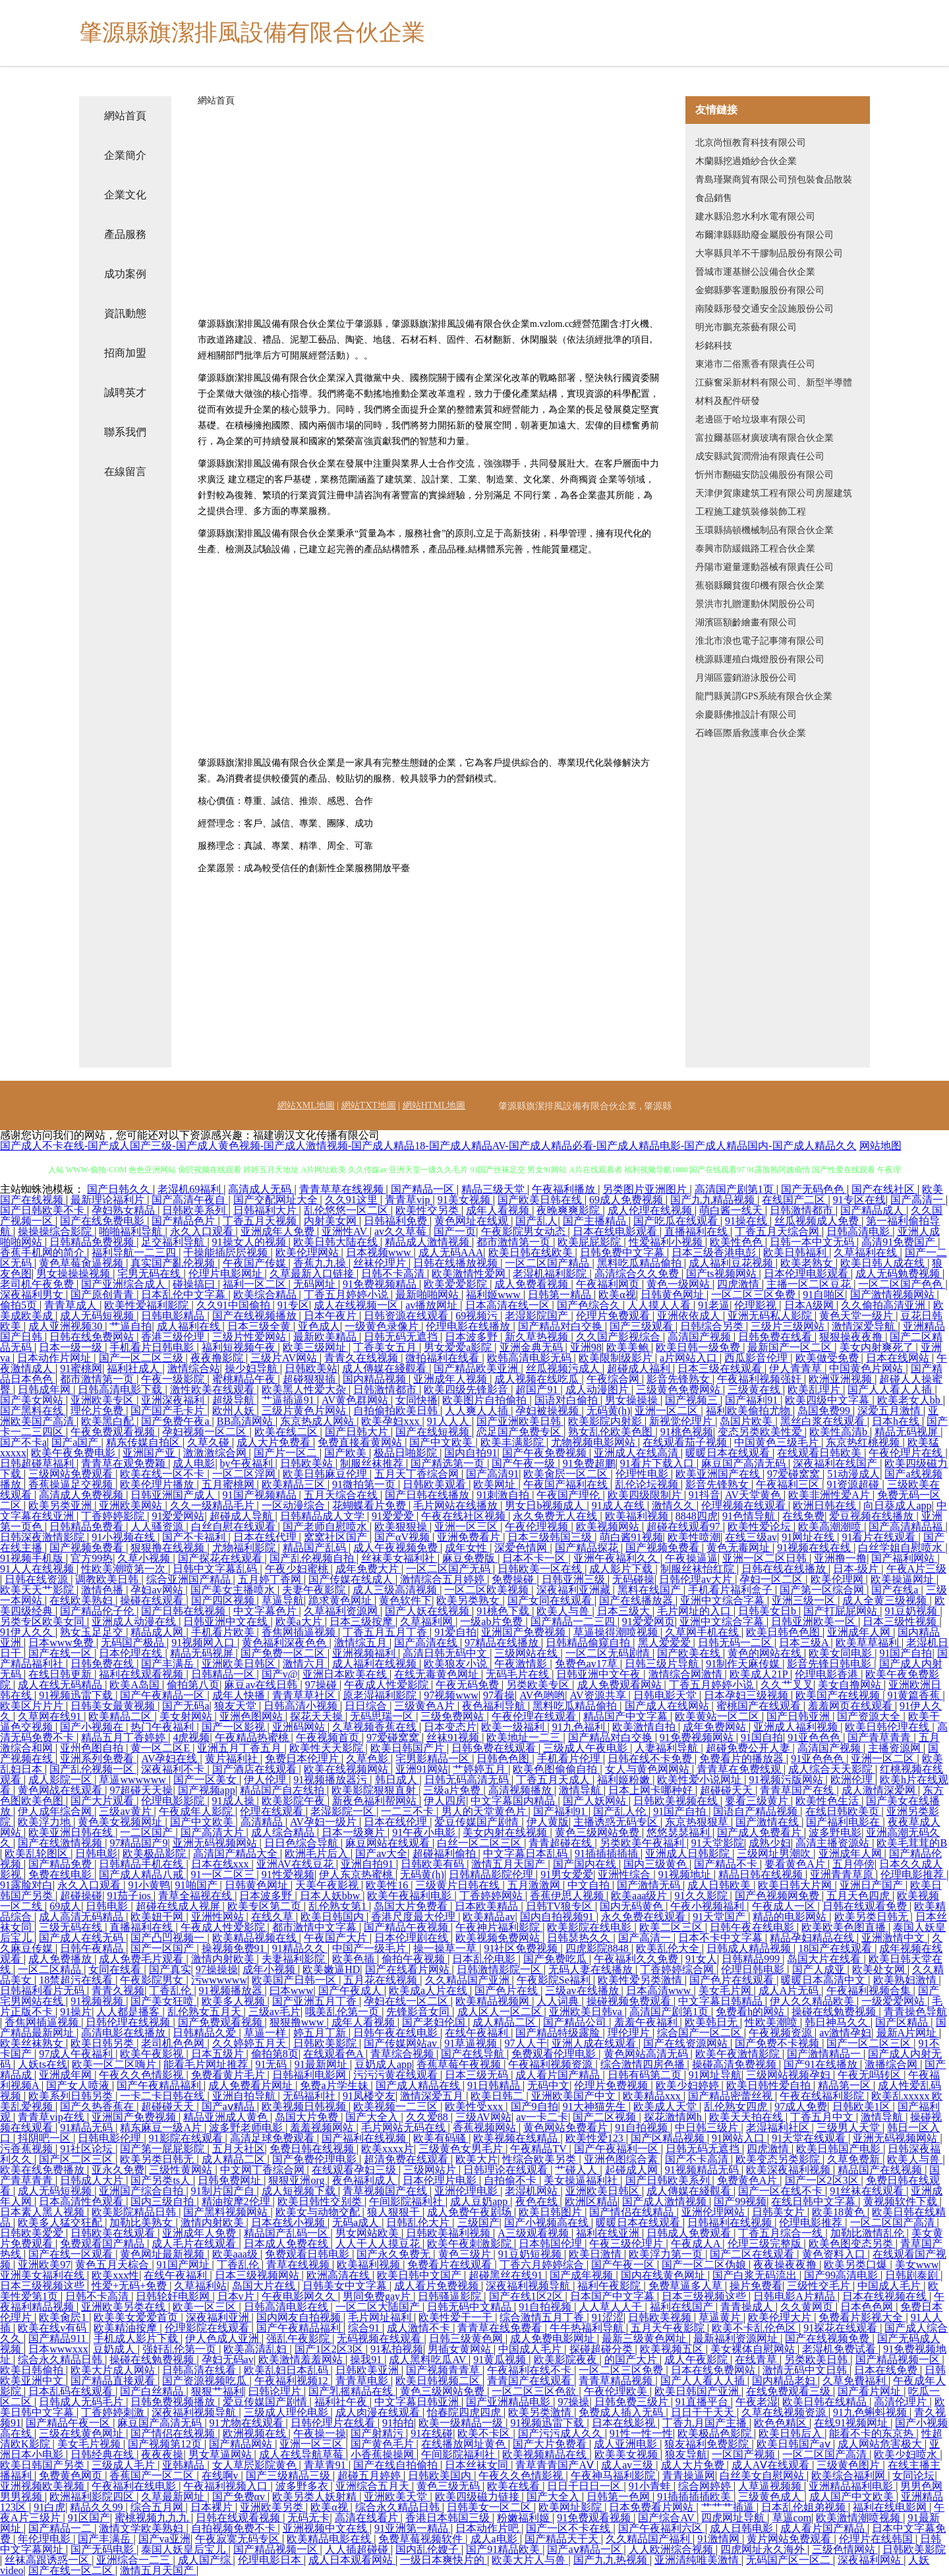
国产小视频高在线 (547, 2222)
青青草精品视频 (617, 2380)
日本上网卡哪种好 (651, 1790)
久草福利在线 (867, 1252)
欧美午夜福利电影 (410, 1895)
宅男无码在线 (150, 1273)
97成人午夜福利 (77, 2053)
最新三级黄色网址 (645, 2338)
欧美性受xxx (475, 2106)
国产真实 (170, 1969)
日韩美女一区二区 (490, 2507)
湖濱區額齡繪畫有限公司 (746, 622)
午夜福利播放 (565, 1189)
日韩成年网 (45, 1389)
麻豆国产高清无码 (744, 1463)
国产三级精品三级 (289, 2475)
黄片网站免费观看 (790, 2538)
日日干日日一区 (585, 2486)
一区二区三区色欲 (535, 2391)
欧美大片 (476, 2159)
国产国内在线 (586, 1864)
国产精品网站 (242, 2443)
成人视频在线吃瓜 (537, 1379)
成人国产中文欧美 (852, 2496)
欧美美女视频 (627, 2454)
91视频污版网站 (787, 1779)
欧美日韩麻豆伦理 (326, 1473)
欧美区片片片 (33, 1705)
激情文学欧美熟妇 (142, 2528)
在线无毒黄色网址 (437, 1674)
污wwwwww (219, 1980)
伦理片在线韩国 (877, 2538)
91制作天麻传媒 (744, 1663)
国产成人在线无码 (82, 1937)
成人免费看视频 (532, 1284)
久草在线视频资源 (784, 2412)
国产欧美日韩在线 (541, 1199)
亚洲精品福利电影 (852, 2486)
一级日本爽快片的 (443, 2559)
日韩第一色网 (619, 2496)
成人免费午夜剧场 (470, 2212)
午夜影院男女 (153, 1980)
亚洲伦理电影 (467, 2190)
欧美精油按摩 (126, 2327)
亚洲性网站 (218, 1916)
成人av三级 (628, 2465)
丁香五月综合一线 (781, 2233)
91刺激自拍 (504, 1495)
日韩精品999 (752, 1958)
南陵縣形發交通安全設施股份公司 (764, 309)
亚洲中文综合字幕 (723, 1600)
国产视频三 (692, 1400)
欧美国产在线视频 (838, 1695)
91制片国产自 (224, 2190)
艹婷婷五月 (480, 1769)
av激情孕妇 (845, 2032)
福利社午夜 (342, 2401)
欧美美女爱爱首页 (137, 2317)
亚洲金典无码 (532, 1347)
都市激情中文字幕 (315, 1927)
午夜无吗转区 (871, 2074)
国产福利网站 (904, 1558)
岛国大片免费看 (412, 1906)
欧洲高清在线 (339, 2275)
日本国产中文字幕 (613, 2296)
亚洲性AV (346, 1231)
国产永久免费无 (395, 2254)
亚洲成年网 (66, 2074)
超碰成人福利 (640, 1368)
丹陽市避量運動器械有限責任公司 (764, 567)
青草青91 (326, 2465)
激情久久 (674, 1505)
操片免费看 (756, 2285)
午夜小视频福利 (708, 1906)
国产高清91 (492, 1473)
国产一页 (455, 1231)
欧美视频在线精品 (516, 2138)
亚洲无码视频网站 (216, 1842)
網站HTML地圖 (434, 1105)
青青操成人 (748, 2306)
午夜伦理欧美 (617, 2391)
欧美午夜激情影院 (738, 2053)
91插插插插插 (608, 1853)
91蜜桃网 (81, 1368)
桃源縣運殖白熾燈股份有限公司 (759, 659)
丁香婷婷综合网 (678, 1969)
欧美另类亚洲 (61, 1505)
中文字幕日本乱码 (526, 1853)
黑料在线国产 (650, 1589)
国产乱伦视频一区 (92, 1769)
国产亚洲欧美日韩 (519, 1421)
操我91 (367, 2359)
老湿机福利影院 (551, 1273)
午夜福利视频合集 (869, 1990)
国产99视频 (740, 2201)
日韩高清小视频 (302, 1705)
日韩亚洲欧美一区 (814, 1621)
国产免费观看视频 (221, 2022)
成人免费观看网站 (620, 1684)
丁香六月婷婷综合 (543, 2264)
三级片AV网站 (285, 1357)
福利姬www (494, 1294)
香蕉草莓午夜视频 (460, 2064)
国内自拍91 (470, 1452)
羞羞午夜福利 (647, 2022)
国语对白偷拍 (567, 1400)
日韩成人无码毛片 (82, 2401)
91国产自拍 (905, 1653)
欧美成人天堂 (666, 2106)
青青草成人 (72, 1305)
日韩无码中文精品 (470, 2306)
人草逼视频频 (771, 2486)
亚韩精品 (184, 2465)
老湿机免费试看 (840, 2349)
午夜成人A (697, 2243)
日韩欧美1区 (862, 2106)
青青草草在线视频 (342, 1189)
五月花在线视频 (381, 1980)
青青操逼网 (688, 2475)
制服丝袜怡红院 (698, 1568)
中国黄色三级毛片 (777, 1442)
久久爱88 (428, 2117)
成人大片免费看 (275, 1442)
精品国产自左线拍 (283, 1790)
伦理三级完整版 (766, 2243)
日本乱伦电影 (485, 1958)
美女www (917, 2264)
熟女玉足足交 (93, 1632)
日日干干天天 (704, 2412)
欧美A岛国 (135, 1684)
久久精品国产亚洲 (468, 1980)
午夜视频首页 (329, 1737)
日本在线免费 (887, 2370)
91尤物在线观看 (248, 2422)
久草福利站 (200, 2285)
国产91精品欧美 (504, 2549)
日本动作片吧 (488, 2528)
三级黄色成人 (771, 2496)
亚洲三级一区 (805, 1600)
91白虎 (49, 2507)
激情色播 (103, 1589)
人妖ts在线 (42, 2064)
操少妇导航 (252, 1368)
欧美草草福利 (869, 1642)
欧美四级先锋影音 (467, 1389)
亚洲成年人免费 (279, 1231)
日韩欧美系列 (195, 1210)
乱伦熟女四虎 (737, 2106)
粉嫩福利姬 (524, 2517)
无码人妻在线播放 (591, 1969)
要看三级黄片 (758, 1800)
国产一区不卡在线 (569, 2528)
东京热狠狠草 (698, 1821)
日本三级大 (624, 1611)
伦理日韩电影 (754, 1969)
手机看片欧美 (224, 1632)
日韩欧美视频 (661, 2317)
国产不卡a (23, 1442)
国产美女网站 (33, 1400)
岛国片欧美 (747, 1421)
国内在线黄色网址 (664, 2275)
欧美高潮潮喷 (831, 1526)
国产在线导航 (474, 2053)
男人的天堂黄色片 (485, 1811)
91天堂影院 (717, 1842)
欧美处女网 (879, 1969)
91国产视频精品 (261, 1495)
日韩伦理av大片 (697, 1579)
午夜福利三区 (789, 1484)
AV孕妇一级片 (324, 1821)
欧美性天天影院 (327, 1748)
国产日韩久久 (120, 1189)
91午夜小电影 (425, 1832)
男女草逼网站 (221, 2454)
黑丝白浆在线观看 (823, 1421)
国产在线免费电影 (103, 1220)
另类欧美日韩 (817, 2359)
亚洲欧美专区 (103, 1400)
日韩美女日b (768, 1611)
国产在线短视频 (433, 1431)
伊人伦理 (266, 1779)
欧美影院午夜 (295, 1800)
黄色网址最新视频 (163, 2254)
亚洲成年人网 (860, 1632)
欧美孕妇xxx (391, 1421)
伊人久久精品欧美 (813, 2001)
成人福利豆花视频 (732, 1263)
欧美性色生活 (828, 1800)
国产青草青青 (880, 1737)
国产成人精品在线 (419, 2085)
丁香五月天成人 (554, 1779)
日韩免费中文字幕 (623, 1252)
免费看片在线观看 (450, 2264)
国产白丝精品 (153, 2391)
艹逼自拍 (130, 1326)
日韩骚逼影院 (451, 2296)
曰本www (292, 1990)
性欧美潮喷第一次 (124, 1568)
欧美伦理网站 (308, 1252)
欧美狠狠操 (402, 1526)
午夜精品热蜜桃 (253, 1737)
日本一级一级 (72, 1347)
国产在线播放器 (637, 1600)
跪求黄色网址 (341, 1600)
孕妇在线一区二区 (407, 2001)
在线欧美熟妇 (82, 1600)
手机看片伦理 (570, 1758)
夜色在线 (537, 2201)
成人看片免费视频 (437, 2285)
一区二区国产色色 (901, 1284)
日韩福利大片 (266, 1210)
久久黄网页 (808, 2306)
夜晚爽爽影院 (569, 1210)
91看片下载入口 (658, 1463)
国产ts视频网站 (722, 1273)
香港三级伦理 (174, 1336)
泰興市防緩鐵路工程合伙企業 (755, 549)
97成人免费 (800, 2106)
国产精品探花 (588, 1547)
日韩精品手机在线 (142, 1864)
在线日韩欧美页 (843, 1811)
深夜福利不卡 (174, 1769)
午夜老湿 (756, 2401)
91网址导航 (715, 2074)
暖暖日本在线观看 (728, 1452)
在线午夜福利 (478, 2032)
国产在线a (896, 1589)
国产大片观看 (103, 1800)
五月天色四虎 (859, 1895)
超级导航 (234, 1400)
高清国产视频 (700, 1336)
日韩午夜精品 (93, 1948)
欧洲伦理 (852, 1779)
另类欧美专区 (539, 1684)
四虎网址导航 (734, 2517)
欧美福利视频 (638, 1516)
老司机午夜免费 (38, 1284)
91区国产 (89, 2517)
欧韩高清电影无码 (530, 1357)
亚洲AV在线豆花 (296, 1864)
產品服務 (125, 234)
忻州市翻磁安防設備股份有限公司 (764, 475)
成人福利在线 (190, 1326)
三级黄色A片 (425, 1705)
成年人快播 (240, 1695)
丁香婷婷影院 (114, 1516)
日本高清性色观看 (82, 2201)
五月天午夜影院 (669, 2327)
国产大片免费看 (551, 2443)
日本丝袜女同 (478, 2465)
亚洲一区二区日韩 (765, 1558)
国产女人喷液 (79, 2085)
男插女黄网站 (461, 2349)
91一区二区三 (224, 1874)
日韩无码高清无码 (467, 1779)
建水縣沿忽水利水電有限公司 (755, 216)
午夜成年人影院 (197, 1811)
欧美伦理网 (838, 1579)
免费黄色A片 (748, 2180)
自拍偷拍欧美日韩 (396, 1410)
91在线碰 (432, 2433)
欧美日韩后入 (791, 2433)
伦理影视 (756, 1305)
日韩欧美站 (311, 1368)
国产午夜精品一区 (163, 1695)
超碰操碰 (81, 1895)
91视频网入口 (204, 1642)
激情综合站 (193, 1368)
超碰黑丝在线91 (507, 2275)
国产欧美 (346, 1452)
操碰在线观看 (153, 1600)
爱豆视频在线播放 (872, 1516)
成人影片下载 (622, 1568)
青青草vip (408, 1199)
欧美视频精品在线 (545, 2454)
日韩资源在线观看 (407, 1315)
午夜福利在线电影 (135, 2486)
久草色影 (368, 1758)
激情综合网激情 (686, 1674)
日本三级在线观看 (720, 1368)
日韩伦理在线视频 (129, 2022)
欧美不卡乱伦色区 (755, 2327)
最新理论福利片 (109, 1199)
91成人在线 (619, 1505)
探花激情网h (674, 2117)
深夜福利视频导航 (529, 2285)
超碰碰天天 (727, 1790)
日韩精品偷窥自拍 (589, 1642)
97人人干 (526, 2043)
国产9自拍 (534, 2106)
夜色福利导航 (495, 1705)
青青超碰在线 (561, 1842)
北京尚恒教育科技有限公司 (750, 143)
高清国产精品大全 (236, 1853)
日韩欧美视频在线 (676, 1800)
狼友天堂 (236, 1705)
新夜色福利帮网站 (375, 1800)
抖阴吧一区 (45, 2138)
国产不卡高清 (698, 2159)
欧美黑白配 (108, 1421)
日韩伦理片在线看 (334, 2422)
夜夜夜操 (162, 2454)
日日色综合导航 (302, 1842)
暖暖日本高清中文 (824, 1980)
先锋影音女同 (419, 2011)
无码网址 (315, 1284)
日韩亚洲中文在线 (226, 1621)
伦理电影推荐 (913, 1874)
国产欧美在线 (690, 1653)
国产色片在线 (507, 1990)
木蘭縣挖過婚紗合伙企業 (746, 161)
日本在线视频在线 (885, 2296)
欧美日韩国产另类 (43, 2465)
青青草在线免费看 (500, 2327)
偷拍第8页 (275, 2053)
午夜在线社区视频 (464, 1516)
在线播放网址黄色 (464, 2443)
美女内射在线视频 (506, 1832)
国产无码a (185, 1705)
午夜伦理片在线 (907, 1452)
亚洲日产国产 (873, 1885)
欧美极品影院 (155, 1853)
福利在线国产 (683, 2306)
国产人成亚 (820, 1969)
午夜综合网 (614, 1379)
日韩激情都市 (803, 1210)
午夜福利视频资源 (551, 2064)
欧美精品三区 (295, 1484)
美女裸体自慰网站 (753, 2349)
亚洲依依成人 (690, 1315)
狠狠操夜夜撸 (852, 1336)
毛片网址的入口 (695, 1611)
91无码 (272, 2064)
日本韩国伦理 (552, 2243)
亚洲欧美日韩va (587, 2011)
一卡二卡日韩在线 (163, 2096)
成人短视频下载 (300, 2190)
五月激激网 (535, 1885)
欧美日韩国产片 (408, 1748)
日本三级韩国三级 (550, 1537)
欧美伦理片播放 (158, 1484)
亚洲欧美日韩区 (240, 1663)
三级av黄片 (126, 1811)
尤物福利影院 (245, 1547)
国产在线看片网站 (408, 1969)
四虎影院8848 (598, 1948)
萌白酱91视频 (631, 1537)
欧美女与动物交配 (318, 2212)
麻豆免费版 (470, 1558)
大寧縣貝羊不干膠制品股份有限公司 (769, 253)
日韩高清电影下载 (121, 1389)
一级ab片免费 (492, 1621)
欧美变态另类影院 (778, 2159)
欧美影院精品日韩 (135, 2212)
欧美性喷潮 (694, 1537)
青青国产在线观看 (530, 2380)
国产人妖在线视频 (428, 1611)
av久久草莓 (401, 1231)
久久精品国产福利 (649, 2538)
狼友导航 (686, 2454)
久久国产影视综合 (619, 1336)
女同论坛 (913, 2475)
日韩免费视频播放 (173, 2401)
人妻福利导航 (668, 1748)
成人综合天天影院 (831, 1769)
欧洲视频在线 (256, 2433)
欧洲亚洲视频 (842, 1379)
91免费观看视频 (595, 2517)
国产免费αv (240, 2496)
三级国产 (478, 2222)
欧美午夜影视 (153, 2053)
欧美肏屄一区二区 (566, 1473)
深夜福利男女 (33, 1294)
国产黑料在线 (33, 1410)
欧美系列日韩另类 (71, 2096)
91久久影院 (702, 1895)
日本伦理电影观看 (807, 1273)
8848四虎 (697, 1516)
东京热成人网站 (318, 1421)
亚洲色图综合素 (622, 2159)
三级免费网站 (453, 1716)
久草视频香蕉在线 (375, 1726)
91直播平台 (703, 2401)
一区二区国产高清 (893, 2222)
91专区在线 (859, 1199)
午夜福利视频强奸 (760, 1379)
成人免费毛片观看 (142, 1958)
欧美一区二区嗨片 (115, 2064)
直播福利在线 (697, 1231)
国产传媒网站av (402, 2043)
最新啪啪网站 (428, 1294)
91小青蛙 (651, 2486)
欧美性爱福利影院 (147, 1305)
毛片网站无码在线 (404, 2127)
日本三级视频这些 (43, 2285)
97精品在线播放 (503, 1642)
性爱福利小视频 (667, 1241)
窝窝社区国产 (337, 1537)
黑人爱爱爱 (665, 1642)
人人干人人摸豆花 (378, 2243)
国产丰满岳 (168, 1663)
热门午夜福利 (163, 1726)
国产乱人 (536, 1220)
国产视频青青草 (444, 2370)
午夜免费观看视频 (114, 1431)
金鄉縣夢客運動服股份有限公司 (759, 290)
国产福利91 (752, 1400)
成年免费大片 (368, 1568)
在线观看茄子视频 (686, 1442)
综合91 (365, 2327)
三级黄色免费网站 (679, 1389)
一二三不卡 (408, 1811)
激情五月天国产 (509, 1864)
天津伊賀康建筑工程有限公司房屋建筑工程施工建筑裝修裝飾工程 (773, 502)
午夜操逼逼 (691, 1558)
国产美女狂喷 (163, 2001)
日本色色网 (868, 2306)
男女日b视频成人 (546, 1505)
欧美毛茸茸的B (912, 1842)
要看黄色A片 (796, 1864)
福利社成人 (134, 1368)
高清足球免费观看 (273, 2138)
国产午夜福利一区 (617, 2148)
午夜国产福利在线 (566, 1484)
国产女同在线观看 (550, 1600)
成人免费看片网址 (251, 2085)
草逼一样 (266, 2032)
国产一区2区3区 (823, 2180)
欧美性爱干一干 (456, 2317)
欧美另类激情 (541, 2412)
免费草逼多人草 (686, 2285)
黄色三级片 (466, 2254)
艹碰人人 (577, 2169)
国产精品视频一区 (898, 2359)
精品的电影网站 (791, 1916)
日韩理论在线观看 (506, 2169)
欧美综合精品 (266, 1294)
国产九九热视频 (611, 2559)
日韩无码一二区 (736, 1642)
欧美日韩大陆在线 (336, 1241)
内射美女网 (331, 1220)
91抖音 (704, 1495)
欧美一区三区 (206, 2306)
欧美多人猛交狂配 (61, 2222)
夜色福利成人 (365, 2180)
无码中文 (548, 2085)
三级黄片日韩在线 (458, 1885)
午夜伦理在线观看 (535, 1716)
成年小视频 (270, 1969)
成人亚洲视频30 (66, 1326)
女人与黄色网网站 (648, 1769)
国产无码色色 (814, 1189)
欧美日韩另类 (103, 2043)
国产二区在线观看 (753, 2254)
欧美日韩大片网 (796, 1885)
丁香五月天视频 (261, 1220)
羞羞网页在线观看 (851, 1705)
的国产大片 (632, 2359)
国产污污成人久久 (561, 2433)
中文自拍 (589, 1885)
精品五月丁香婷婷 (124, 1737)
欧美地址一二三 (524, 1737)
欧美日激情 (596, 2254)
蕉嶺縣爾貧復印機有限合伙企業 (759, 585)
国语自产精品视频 (756, 1811)
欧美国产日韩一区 (295, 1980)
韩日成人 (397, 1779)
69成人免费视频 (627, 1199)
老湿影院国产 (538, 1315)
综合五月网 (158, 2507)
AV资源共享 (599, 1695)
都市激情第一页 (514, 1241)
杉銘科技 (713, 346)
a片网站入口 (690, 1357)
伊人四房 (445, 1800)
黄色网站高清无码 (647, 2053)
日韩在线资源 (38, 1579)
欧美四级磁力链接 (478, 2496)
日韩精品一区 (224, 1674)
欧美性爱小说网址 (700, 1779)
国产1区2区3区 (330, 2349)
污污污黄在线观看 (396, 2074)
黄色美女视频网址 (121, 1821)
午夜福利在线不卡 (530, 2370)
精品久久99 (97, 2507)
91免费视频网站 (698, 1737)
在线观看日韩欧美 (820, 1452)
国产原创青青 (103, 1294)
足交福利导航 (174, 1241)
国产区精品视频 (669, 2138)
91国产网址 (184, 2264)
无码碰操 (633, 1579)
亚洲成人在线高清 (637, 1452)
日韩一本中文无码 (813, 1241)
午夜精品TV (539, 2148)
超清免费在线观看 (407, 2159)
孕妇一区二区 (772, 1579)
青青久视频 (118, 1990)
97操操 (573, 2401)
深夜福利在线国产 (836, 1463)
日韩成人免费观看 (690, 2233)
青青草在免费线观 (740, 1769)
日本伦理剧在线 (412, 1937)
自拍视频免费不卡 (234, 2528)
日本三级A (805, 1642)
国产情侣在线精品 (632, 2212)
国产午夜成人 (351, 1990)
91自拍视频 (642, 2127)
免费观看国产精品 (103, 2243)
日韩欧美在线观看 (114, 2233)
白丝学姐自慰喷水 (901, 1547)
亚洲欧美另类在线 (124, 2306)
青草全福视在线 (196, 1895)
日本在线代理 (266, 1537)
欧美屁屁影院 (590, 1241)
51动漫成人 (853, 1473)
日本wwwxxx (58, 2349)
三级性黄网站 (182, 2169)
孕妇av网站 (157, 1589)
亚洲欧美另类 (273, 2507)
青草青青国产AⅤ (555, 2465)
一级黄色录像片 (383, 1326)
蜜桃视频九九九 (153, 2517)
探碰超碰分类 (602, 2349)
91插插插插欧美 (695, 2496)
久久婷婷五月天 (250, 2043)
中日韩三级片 (708, 2127)
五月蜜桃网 (229, 1484)
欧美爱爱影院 (457, 1284)
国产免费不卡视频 (778, 2043)
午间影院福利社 (407, 2201)
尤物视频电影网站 (594, 1442)
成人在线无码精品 (61, 1684)
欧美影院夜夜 (567, 2359)
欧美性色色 (737, 1241)
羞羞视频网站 (323, 2127)
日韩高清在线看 (200, 2370)
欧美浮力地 (45, 1821)
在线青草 (757, 2359)
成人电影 (194, 1463)
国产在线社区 (884, 1189)
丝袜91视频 (454, 1737)
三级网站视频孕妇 (789, 2074)
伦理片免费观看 (614, 1315)
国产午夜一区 (624, 2264)
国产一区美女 (206, 1779)
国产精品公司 (576, 2022)
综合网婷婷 (705, 2486)
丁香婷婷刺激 (114, 2412)
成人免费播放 (61, 1958)
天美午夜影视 (328, 1885)
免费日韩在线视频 (313, 2148)
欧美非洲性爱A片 (830, 1495)
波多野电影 (835, 1832)
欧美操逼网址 (903, 1579)
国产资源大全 (870, 1716)
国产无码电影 (103, 2549)
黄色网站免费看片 (566, 2127)
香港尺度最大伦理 (414, 1916)
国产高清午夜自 (190, 1199)
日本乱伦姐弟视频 (804, 2507)
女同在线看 (116, 1969)
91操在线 (747, 1220)
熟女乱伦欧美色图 (611, 1431)
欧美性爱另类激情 (641, 1980)
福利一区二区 (256, 1284)
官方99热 (92, 1558)
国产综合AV (667, 2517)
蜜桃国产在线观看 (759, 1705)
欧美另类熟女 (469, 1600)
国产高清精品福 (907, 1526)
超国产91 (537, 1389)
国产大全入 (373, 2117)
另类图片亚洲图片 (645, 1189)
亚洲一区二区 (668, 1410)
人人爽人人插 (478, 1410)
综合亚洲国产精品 (189, 1579)
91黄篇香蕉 (914, 1695)
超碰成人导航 (242, 1516)
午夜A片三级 (916, 1568)
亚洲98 (586, 1347)
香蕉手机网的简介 (43, 1252)
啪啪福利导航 (132, 1231)
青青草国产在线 (798, 1790)
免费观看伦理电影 (554, 2053)
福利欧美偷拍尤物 (749, 1410)
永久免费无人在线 (556, 1516)
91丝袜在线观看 (868, 2190)
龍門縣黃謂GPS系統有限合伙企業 (763, 696)
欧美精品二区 (121, 1716)
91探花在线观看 (841, 2327)
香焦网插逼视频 (300, 1632)
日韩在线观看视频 (239, 2517)
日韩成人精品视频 (749, 1948)
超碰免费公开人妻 (749, 1748)
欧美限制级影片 (617, 1357)
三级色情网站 (845, 2549)
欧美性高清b (839, 1431)
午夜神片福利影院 (498, 1927)
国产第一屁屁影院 (163, 2148)
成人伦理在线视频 (651, 1210)
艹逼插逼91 (289, 1400)
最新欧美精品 (326, 1336)
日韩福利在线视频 (730, 2222)
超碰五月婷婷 (370, 2475)
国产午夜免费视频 (545, 1452)
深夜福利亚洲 (219, 2317)
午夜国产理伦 (569, 1495)
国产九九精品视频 (713, 1199)
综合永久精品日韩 (61, 2359)
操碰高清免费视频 (735, 2064)
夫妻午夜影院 (315, 1589)
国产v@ (280, 1674)
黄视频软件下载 (901, 2201)
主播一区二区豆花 (809, 1284)
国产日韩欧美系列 (668, 2180)
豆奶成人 (115, 2349)
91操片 (76, 2011)
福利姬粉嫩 (624, 1779)
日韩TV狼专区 (560, 1906)
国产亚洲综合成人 (124, 1284)
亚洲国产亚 (150, 1452)
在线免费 (803, 1516)
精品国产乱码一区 (287, 2233)
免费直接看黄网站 (361, 1442)
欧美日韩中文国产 (420, 2275)
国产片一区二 (287, 1452)
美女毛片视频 (90, 2443)
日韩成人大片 (93, 2180)
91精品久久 (300, 1948)
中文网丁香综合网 (263, 2169)
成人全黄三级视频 (885, 1600)
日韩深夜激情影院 (43, 1537)
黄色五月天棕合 (113, 2264)
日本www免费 (62, 1642)
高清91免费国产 (899, 1241)
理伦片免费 (98, 1410)
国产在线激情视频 (61, 1842)
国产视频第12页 (166, 2443)
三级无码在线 (72, 1927)
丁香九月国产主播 (705, 2422)
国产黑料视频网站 (226, 2212)
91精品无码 (87, 2127)
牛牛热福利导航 (588, 2327)
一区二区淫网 (245, 1473)
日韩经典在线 (103, 2454)
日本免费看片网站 (652, 2507)
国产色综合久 (590, 1305)
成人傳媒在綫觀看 (385, 1368)
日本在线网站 (899, 1357)
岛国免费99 (825, 1410)
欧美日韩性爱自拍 (769, 2085)
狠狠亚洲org (297, 2180)
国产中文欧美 (442, 1442)
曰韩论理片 (276, 2391)
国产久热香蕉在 (98, 2106)
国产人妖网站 (596, 1800)
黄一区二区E (161, 1748)
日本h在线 (897, 1421)
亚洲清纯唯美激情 (697, 2559)
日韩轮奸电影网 (174, 2296)
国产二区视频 (606, 2117)
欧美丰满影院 (513, 1442)
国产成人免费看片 (760, 1832)
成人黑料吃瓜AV (429, 2359)
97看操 (499, 1695)
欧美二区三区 (672, 1927)
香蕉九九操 (321, 1263)
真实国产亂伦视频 (173, 1263)
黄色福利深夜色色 (285, 1642)
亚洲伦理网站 (714, 2212)
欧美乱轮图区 (38, 1853)
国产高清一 (918, 1199)
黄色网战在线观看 (61, 1790)
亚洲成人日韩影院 (688, 1853)
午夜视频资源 (782, 2032)
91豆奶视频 (912, 1611)
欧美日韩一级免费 (699, 1347)
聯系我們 (125, 432)
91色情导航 (750, 1516)
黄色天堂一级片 (857, 1315)
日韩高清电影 (859, 1231)
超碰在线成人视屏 (179, 1906)
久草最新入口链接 (313, 1273)
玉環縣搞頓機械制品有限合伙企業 (764, 530)
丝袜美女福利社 (399, 1558)
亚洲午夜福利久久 (616, 1558)
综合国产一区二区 (700, 2032)
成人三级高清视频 (396, 1589)
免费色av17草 (587, 1663)
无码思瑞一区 (383, 1716)
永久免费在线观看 (644, 1916)
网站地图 (880, 1145)
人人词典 (558, 2001)
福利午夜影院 (610, 2285)
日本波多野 (472, 1336)
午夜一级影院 (174, 1379)
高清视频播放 (521, 1790)
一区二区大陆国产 (378, 2306)
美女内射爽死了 (878, 1347)
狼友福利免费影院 (707, 2443)
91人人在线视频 (38, 1568)
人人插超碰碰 (358, 2549)
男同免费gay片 (378, 2296)
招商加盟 (125, 352)
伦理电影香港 (828, 1674)
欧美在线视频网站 (347, 1769)
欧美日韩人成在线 (883, 1263)
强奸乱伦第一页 (180, 2349)
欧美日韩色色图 (784, 1632)
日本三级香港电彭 (715, 1252)
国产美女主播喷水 (233, 1589)
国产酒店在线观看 (255, 1769)
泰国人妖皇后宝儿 (184, 2549)
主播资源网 (895, 1748)
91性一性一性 (641, 2433)
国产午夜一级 (525, 1463)
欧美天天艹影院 (38, 1589)
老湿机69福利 (190, 1189)
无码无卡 (308, 2517)
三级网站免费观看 (71, 1473)
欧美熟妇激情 (906, 1980)
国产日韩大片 (358, 1431)
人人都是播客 (129, 2011)
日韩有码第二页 (646, 2074)
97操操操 (217, 1969)
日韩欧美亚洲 (368, 2370)
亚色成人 (319, 1326)
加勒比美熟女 (142, 2222)
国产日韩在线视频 (184, 1611)
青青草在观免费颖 (124, 1463)
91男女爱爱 (566, 1874)
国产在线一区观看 (71, 2254)
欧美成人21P (760, 1674)
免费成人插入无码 (622, 2412)
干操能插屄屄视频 (226, 1252)
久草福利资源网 (342, 1611)
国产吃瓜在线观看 (676, 1220)
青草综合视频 (403, 2053)
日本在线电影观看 (616, 1231)
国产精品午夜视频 (407, 1927)
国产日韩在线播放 (428, 1495)
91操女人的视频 (250, 1241)
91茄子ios (130, 1895)
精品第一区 (845, 2085)
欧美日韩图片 (552, 2212)
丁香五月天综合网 (778, 1231)
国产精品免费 (61, 1864)
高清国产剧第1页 (735, 1189)
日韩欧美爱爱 (33, 2233)
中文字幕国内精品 (514, 1800)
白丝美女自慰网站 (763, 2475)
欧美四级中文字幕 (828, 1400)
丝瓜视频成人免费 (817, 1220)
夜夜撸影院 (218, 1357)
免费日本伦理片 (303, 1758)
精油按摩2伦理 (237, 2201)
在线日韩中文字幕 (814, 2201)
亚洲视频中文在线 (326, 2528)
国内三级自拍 (163, 2201)
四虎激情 (739, 1284)
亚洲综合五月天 (373, 2486)
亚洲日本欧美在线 (345, 1674)
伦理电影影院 (174, 1800)
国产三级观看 (643, 1326)
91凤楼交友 (369, 2096)
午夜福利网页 (609, 1284)
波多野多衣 (303, 2486)
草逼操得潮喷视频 (616, 1632)
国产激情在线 (768, 1821)
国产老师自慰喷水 (326, 1526)
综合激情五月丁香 (543, 2317)
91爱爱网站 (178, 1516)
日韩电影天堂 (666, 1695)
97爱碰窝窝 (794, 1473)
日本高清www (660, 1990)
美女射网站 (187, 1716)
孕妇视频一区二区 (205, 1431)
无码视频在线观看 (380, 2338)
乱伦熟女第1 (338, 1906)
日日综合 (367, 1705)
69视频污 (477, 1315)
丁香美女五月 (386, 1347)
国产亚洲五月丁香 (315, 2001)
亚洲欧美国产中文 (574, 2096)
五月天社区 (238, 2148)
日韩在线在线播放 (784, 1568)
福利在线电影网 (891, 2507)
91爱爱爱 (394, 1516)
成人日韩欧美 (720, 1885)
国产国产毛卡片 (168, 1410)
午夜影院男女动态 (524, 1231)
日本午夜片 (331, 1315)
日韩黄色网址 (673, 1294)
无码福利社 (310, 2096)
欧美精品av (489, 1916)
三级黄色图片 (849, 2465)
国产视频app (206, 1790)
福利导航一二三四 (135, 1252)
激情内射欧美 (224, 1958)
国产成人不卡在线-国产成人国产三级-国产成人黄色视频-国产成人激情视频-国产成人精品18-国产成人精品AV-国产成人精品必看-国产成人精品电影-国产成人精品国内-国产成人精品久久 (428, 1145)
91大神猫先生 (596, 2106)
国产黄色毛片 (384, 2443)
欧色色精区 (781, 2422)
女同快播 (416, 1400)
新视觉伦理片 (682, 1421)
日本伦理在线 (132, 1653)
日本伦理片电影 (441, 2180)
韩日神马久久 (838, 2022)
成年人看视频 (499, 1210)
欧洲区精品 (591, 2201)
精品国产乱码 (316, 1547)
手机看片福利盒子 (731, 1589)
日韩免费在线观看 (494, 1748)
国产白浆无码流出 (755, 2275)
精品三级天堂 (494, 1189)
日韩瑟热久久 (580, 1937)
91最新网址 (322, 2064)
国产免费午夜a (176, 1421)
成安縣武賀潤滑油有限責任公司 (759, 456)
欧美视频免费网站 (498, 1937)
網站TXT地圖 (368, 1105)
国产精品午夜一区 (69, 2422)
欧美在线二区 (287, 1431)
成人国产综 (205, 2559)
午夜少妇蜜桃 (298, 1568)
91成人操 (234, 1800)
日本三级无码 (478, 2074)
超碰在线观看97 (685, 1526)
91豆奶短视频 (531, 2254)
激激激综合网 (216, 1452)
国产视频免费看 (87, 1547)
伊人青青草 (796, 1368)
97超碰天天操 (141, 1790)
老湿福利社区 (779, 2127)
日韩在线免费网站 (92, 1336)
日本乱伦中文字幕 (184, 1294)
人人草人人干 (612, 2306)
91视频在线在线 (815, 1547)
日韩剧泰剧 (912, 2275)
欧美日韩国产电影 (839, 2148)
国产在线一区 (61, 1653)
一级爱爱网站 (894, 2001)
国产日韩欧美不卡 (43, 1210)
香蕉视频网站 (486, 2127)
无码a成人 (357, 2222)
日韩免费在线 (103, 1663)
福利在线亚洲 (609, 2233)
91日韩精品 (495, 2085)
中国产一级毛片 (370, 1948)
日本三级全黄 (260, 1326)
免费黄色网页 (72, 2475)
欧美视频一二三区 (396, 2106)
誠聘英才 (125, 392)
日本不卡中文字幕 (721, 1937)
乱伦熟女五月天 (205, 2011)
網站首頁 (125, 115)
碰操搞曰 (195, 1284)
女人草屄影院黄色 (255, 2465)
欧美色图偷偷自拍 (556, 1769)
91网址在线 (809, 1537)
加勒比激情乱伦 (868, 2233)
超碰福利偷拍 (445, 1853)
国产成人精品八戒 (142, 1874)
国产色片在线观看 (732, 1980)
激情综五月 (361, 1642)
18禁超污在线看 (77, 1980)
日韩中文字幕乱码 (216, 1568)
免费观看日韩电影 (308, 2254)
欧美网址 (495, 1484)
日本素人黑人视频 (43, 2212)
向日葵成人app (897, 1505)
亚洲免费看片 (470, 1537)
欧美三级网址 (316, 1347)
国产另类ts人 (161, 2180)
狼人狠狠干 (394, 2212)
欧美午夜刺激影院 (470, 2243)
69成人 (65, 1906)
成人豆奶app (480, 2201)
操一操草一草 (446, 1948)
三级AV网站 (483, 2117)
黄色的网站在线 (766, 1653)
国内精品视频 (376, 1379)
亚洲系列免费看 (98, 1758)
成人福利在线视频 (375, 1663)
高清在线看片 (368, 2517)
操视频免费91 (235, 1948)
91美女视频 (465, 1199)
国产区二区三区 (77, 2159)
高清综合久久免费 (637, 1273)
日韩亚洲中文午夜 (599, 1674)
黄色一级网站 (679, 1284)
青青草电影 (363, 2380)
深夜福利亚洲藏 (574, 1589)
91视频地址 (686, 1874)
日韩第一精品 (561, 1294)
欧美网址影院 (571, 2507)
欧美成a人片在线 (429, 1990)
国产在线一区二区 (71, 2570)
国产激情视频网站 (893, 1294)
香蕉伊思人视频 (568, 1895)
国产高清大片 (213, 1832)
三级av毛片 (274, 2011)
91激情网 (719, 2538)
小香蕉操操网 (384, 2454)
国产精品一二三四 (574, 1621)
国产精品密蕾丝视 (731, 2096)
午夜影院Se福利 (555, 1980)
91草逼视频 (472, 2043)
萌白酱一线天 (732, 1210)
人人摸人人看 (660, 1305)
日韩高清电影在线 (287, 2306)
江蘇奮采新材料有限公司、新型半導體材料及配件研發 (773, 392)
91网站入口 (739, 2138)
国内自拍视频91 (558, 1916)
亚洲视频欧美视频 (43, 2486)
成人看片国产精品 (558, 2074)
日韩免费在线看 (776, 1336)
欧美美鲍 (628, 1347)
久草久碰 (209, 1442)
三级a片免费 (453, 1790)
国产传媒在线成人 (351, 1579)
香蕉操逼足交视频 (71, 1484)
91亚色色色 (815, 1737)
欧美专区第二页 (265, 1906)
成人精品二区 (505, 2022)
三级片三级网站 (789, 1326)
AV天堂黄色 (754, 1495)
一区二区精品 (51, 1969)
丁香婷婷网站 (492, 1895)
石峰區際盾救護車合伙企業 (750, 733)
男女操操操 (632, 1400)
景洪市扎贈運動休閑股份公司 (755, 604)
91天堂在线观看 (810, 2138)
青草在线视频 (299, 2264)
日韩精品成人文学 (323, 1516)
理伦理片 (630, 2032)
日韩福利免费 (397, 1220)
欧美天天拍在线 (747, 2117)
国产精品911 (58, 2338)
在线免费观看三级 (789, 2391)
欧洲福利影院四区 (92, 2496)
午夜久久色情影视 (142, 2074)
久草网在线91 (51, 1716)
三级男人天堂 (849, 2127)
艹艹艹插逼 (729, 2507)
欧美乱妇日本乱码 (287, 2370)
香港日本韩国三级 (448, 2517)
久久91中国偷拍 (234, 1305)
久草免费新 (854, 2159)
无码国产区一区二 (789, 2559)
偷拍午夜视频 (414, 1958)
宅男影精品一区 (433, 1758)
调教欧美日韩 (108, 1579)
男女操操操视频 (74, 1273)
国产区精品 (903, 2022)
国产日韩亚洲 (799, 1716)
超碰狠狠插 (310, 1379)
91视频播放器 (232, 1990)
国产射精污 (378, 2433)
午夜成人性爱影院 (387, 1684)
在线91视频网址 (852, 2422)
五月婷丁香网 (271, 1579)
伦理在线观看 (273, 1811)
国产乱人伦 (620, 1811)
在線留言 (125, 471)
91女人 (701, 1958)
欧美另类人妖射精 (315, 2496)
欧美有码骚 (441, 2138)
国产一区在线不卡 (781, 2190)
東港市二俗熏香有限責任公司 (755, 364)
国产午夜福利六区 (661, 2528)
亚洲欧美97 (44, 2264)
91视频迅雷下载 (77, 1695)
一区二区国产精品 (548, 1263)
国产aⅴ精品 (229, 2106)
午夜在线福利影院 (823, 2096)
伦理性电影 (643, 1473)
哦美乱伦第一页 (343, 2011)
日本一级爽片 (355, 1832)
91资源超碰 (854, 1484)
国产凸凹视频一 (168, 1937)
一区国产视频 (745, 2454)
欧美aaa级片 (640, 1895)
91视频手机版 (33, 1558)
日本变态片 (450, 1726)
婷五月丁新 (321, 2032)
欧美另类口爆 (857, 2264)
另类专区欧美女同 (43, 1621)
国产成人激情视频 (665, 2201)
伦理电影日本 (271, 2559)
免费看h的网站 (751, 2011)
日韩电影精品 (174, 1315)
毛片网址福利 (381, 2317)
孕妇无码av (228, 2359)
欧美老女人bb (910, 1400)
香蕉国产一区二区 (152, 2475)
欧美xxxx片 (387, 2148)
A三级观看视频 (534, 2233)
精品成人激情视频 (428, 1241)
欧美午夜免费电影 (74, 1452)
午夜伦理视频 (538, 1526)
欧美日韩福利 (796, 1252)
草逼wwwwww (133, 1779)
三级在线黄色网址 (82, 2433)
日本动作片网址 (55, 1357)
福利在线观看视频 (142, 1674)
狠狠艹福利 (217, 2391)
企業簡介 (125, 155)
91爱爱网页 (648, 1621)
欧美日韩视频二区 (438, 2380)
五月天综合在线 (342, 1495)
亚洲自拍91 (368, 1864)
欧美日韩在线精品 (825, 2401)
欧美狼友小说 (457, 1663)
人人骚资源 (158, 1526)
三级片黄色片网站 (305, 1410)
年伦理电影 (45, 2538)
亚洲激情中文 (894, 1937)
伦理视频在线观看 (744, 1505)
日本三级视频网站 (258, 2275)
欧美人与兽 (564, 1611)
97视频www (451, 1695)
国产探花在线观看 (221, 1558)
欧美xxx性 (115, 2275)
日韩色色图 (504, 1758)
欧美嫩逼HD (331, 1969)
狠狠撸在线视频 (168, 1547)
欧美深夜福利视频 (789, 2169)
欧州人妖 (234, 1410)
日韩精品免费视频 (92, 1241)
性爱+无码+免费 (130, 2285)
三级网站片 (431, 2169)
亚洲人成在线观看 (595, 2043)
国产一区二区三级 (142, 1357)
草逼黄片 (721, 2317)
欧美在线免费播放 (43, 2169)
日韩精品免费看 (87, 1526)
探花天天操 (317, 1716)
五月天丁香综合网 (417, 1473)
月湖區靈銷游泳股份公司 (746, 678)
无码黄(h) (609, 1410)
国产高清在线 (427, 1642)
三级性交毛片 (820, 2285)
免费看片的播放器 (742, 1758)
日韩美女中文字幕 (345, 2285)
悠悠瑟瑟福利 (679, 1832)
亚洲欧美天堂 (397, 2496)
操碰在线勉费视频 (834, 2011)
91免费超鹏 (589, 1463)
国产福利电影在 (844, 1821)
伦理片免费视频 (612, 2085)
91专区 (293, 1305)
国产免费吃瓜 (556, 1958)
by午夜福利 (247, 1463)
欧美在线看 (514, 2486)
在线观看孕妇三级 (355, 2169)
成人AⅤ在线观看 (772, 2465)
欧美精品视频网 (493, 2001)
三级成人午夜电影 (586, 1748)
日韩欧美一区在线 (541, 1568)
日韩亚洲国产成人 (173, 1495)
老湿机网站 (532, 2190)
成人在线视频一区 (357, 1305)
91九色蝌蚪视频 (871, 2412)
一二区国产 (147, 1832)
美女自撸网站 (851, 1684)
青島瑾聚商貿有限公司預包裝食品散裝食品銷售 (773, 189)
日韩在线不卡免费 (651, 1758)
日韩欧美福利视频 (449, 2233)
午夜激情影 (522, 1663)
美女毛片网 (726, 1990)
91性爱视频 (288, 1874)
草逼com (792, 2517)
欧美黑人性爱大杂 (305, 1389)
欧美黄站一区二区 (718, 1716)
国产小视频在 (93, 1726)
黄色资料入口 (835, 2254)
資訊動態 (125, 313)
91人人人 (449, 1421)
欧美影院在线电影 (590, 1927)
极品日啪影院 (407, 1452)
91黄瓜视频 (501, 2359)
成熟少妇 (770, 1842)
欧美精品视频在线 (255, 1937)
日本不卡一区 (535, 1558)
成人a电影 (495, 2538)
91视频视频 (98, 2001)
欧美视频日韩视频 (305, 2106)
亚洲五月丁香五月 (240, 1748)
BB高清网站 (246, 1421)
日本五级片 (218, 2053)
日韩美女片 (779, 2212)
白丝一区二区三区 (480, 1842)
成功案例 (125, 273)
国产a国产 (76, 1442)
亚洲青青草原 (843, 1874)
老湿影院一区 (343, 1811)
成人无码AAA (451, 1252)
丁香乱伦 (171, 1990)
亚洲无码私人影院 (771, 1315)
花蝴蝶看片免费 (370, 1505)
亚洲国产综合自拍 (142, 2190)
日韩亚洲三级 (575, 1579)
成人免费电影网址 (553, 2338)
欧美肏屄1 (64, 2317)
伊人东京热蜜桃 (357, 1874)
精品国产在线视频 (881, 2169)
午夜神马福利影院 (614, 2475)
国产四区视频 (224, 1600)
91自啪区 (824, 1294)
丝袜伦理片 (381, 1263)
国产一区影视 (235, 1726)
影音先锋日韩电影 (830, 1663)
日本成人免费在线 (287, 2243)
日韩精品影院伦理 (492, 1874)
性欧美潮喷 (772, 2022)
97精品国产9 (138, 1842)
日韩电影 (96, 1853)
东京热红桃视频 (864, 1442)
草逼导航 (283, 1600)
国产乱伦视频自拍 (313, 1558)
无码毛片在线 (519, 1674)
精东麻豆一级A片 (162, 2127)
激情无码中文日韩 (805, 2370)
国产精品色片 (184, 1220)
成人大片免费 (694, 2465)
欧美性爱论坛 (760, 1526)
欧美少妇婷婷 (689, 2085)
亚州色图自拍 (93, 1748)
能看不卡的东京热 (872, 2433)
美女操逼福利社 (582, 2180)
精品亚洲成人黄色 (226, 2117)
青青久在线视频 (362, 1357)
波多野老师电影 (247, 2127)
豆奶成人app (383, 2064)
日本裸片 (212, 2507)
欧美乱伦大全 (669, 1948)
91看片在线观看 (880, 1537)
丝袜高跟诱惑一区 (48, 2559)
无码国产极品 (134, 1642)
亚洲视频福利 (365, 1653)
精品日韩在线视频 (761, 1874)
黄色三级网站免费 (598, 1832)
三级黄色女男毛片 (461, 2148)
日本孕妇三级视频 (747, 1695)
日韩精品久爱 (206, 2032)
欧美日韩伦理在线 (888, 1726)
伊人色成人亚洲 (223, 2338)
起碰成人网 (632, 2169)
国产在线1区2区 (527, 2296)
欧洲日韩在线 (826, 1505)
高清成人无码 (261, 1189)
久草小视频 (145, 1558)
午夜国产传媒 (256, 1263)
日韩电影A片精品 (795, 2296)
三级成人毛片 (125, 2465)
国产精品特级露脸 (558, 2032)
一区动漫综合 (295, 1505)
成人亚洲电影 (627, 2443)
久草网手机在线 (703, 1632)
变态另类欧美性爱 (761, 1431)
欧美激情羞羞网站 (301, 2359)
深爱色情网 (522, 1547)
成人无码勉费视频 (898, 1273)
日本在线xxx (221, 1864)
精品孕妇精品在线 (813, 1937)
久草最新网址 (174, 2496)
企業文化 (125, 194)
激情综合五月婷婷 (443, 1579)
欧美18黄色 (839, 2212)
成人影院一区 (61, 1779)
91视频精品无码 (703, 2169)
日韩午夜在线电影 (753, 1927)
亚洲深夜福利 (174, 1400)
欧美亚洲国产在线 (719, 1473)
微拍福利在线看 (443, 1357)
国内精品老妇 (785, 2380)
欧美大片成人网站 (114, 2370)
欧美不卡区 (485, 2433)
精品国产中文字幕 (626, 1716)
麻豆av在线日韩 (262, 1684)
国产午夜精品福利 (160, 2085)
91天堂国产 (720, 1916)
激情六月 (305, 1663)
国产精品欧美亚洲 (477, 1368)
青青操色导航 (915, 2011)
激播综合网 (892, 2064)
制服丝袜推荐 (373, 1463)
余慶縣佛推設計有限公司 (746, 715)
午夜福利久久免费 (637, 1958)
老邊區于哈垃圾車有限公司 (750, 419)
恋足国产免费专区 (519, 1431)
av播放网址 (432, 1305)
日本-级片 (857, 1568)
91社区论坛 (87, 2148)
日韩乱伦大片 (419, 2222)
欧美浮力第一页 (667, 2254)
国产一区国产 (163, 1948)
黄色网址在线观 (472, 1220)
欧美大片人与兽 (530, 2559)
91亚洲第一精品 (412, 2528)
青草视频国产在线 (386, 2190)
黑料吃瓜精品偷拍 (640, 1263)
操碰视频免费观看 (630, 2001)
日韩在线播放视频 (456, 1263)
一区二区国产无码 (449, 1568)
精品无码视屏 (907, 1431)
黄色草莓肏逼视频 (82, 1263)
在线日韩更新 (61, 1674)
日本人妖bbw (331, 1895)
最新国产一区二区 (790, 1347)
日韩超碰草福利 (38, 1463)
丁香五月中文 (823, 2117)
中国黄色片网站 (867, 1368)
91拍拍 (398, 2422)
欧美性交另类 (428, 1210)
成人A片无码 (790, 1990)
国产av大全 (381, 1853)
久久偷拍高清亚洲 (884, 1305)
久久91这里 (352, 1199)
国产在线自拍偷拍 (396, 2465)
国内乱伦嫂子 (428, 2549)
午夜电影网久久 (300, 2296)
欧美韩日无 (712, 2022)
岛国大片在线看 (825, 1958)
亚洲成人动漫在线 (135, 1621)
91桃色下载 (504, 1611)
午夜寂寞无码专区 (238, 2538)
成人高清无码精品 (82, 1916)
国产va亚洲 (164, 2538)
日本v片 (237, 2296)
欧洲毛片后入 (318, 1853)
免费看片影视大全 (862, 2317)
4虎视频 (191, 1737)
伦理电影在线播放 (469, 1326)
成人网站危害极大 (881, 2443)
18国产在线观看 (836, 1948)
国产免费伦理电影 (315, 2159)
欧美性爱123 (595, 2138)
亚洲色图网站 (252, 1716)
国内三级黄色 (656, 1864)
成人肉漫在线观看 (378, 2412)
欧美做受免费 (828, 1357)
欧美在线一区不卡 (163, 1473)
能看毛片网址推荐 (206, 2064)
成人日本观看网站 (351, 2559)
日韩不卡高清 (394, 1273)
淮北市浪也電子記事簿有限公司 (759, 641)
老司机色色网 (174, 2043)
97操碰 (322, 1684)
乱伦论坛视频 (648, 1484)
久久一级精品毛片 (213, 1505)
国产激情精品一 (825, 2053)
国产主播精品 (596, 1220)
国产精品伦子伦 (98, 1611)
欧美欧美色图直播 (844, 1927)
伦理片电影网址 (226, 1273)
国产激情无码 (650, 1885)
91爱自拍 (455, 1632)
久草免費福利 (855, 2380)
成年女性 (467, 1547)
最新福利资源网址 (736, 2338)
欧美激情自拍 (645, 1726)
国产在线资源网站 (686, 2043)
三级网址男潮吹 (775, 1853)
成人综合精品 (284, 1832)
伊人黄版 (548, 1821)
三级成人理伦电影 (287, 2412)
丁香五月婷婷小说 (347, 1294)
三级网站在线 (527, 1653)
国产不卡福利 (195, 1537)
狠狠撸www (298, 2022)
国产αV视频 (403, 1537)
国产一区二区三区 (869, 2043)
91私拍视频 (396, 2349)
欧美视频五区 (673, 2349)
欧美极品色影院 (715, 2433)
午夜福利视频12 (292, 2380)
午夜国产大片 (337, 1937)
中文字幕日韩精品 (721, 2001)
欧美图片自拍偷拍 (485, 1400)
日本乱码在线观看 (71, 2391)
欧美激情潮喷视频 (859, 2517)
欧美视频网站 (609, 1526)
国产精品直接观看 (114, 2380)
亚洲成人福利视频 (796, 1726)
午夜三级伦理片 (627, 2243)
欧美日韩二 (498, 2096)
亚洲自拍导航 (245, 2096)
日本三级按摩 (362, 1621)
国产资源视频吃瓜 (205, 2380)
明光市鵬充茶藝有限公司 (746, 327)
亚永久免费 (118, 2169)
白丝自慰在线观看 (234, 1526)
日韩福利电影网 (310, 2074)
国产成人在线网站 (668, 1705)
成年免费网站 (716, 1726)
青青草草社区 (305, 1695)
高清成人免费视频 (82, 1495)
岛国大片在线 (265, 2285)
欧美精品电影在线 (330, 2538)
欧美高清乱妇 (256, 2349)
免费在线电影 (61, 1874)
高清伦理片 (901, 2401)
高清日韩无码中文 (446, 1653)
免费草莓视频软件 (421, 2538)
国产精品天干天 (563, 2538)
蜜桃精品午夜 (245, 1379)
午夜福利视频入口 (226, 2486)
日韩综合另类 (713, 1326)
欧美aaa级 (236, 2254)
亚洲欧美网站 (132, 1505)
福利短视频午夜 (240, 1347)
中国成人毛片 (890, 2285)
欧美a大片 (300, 1621)
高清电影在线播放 (124, 2032)
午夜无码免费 (469, 1684)
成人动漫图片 (598, 1389)
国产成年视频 (583, 2275)
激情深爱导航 (865, 1326)
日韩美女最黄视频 (114, 1705)
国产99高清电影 (842, 2275)
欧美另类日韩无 (872, 1916)
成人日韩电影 (743, 2528)
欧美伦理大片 (781, 2317)
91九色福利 (580, 1726)
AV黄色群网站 (356, 1400)
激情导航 (581, 1790)
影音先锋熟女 (679, 1379)
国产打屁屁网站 (841, 1611)
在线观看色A (334, 2053)
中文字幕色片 (266, 1611)
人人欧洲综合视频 (672, 2549)
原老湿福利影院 (381, 1695)
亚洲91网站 (421, 1769)
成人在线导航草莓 (302, 2454)
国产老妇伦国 (435, 2022)
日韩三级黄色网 (467, 2338)
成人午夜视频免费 (396, 1547)
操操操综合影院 (56, 1231)
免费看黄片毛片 (229, 2074)
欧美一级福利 (514, 1726)
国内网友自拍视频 (299, 2317)
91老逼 (714, 1305)
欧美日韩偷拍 (33, 2370)
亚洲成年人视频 (451, 1379)
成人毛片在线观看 (195, 2243)
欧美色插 (354, 1958)
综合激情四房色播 (643, 2064)
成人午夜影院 (697, 2359)
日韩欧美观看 (436, 1484)
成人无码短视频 (98, 1315)
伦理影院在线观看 (208, 2327)
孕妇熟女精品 (125, 1210)
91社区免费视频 (522, 1948)
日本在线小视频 (289, 2222)
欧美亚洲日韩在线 (71, 1832)
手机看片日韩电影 (152, 1347)
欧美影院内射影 (606, 1421)
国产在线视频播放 (255, 1315)
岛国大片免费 (308, 2117)
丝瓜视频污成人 (564, 1368)
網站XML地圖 (306, 1105)
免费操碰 (514, 1579)
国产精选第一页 (449, 1463)
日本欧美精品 (488, 1906)
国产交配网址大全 (276, 1199)
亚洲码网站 (300, 1726)
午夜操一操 (319, 2433)
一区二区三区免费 (754, 1294)
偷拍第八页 (193, 1684)
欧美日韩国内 (333, 1916)
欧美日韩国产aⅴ (795, 2443)
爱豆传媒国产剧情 (477, 1821)
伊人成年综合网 (56, 1811)
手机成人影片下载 (137, 2338)
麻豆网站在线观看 (388, 1842)
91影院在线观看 (187, 2138)
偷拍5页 (20, 1305)
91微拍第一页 (365, 1484)
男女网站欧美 (368, 2233)
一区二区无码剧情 (608, 1653)
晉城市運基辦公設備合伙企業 (755, 272)
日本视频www (380, 1252)
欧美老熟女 (808, 1263)
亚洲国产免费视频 (524, 1632)
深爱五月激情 (890, 1410)
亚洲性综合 (625, 1874)
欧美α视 (616, 1294)
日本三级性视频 (901, 1621)
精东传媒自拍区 (144, 1442)
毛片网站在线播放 (456, 1505)
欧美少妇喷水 (907, 2454)
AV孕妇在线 (170, 1758)
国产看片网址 (871, 2391)
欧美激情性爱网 (470, 1273)
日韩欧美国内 (441, 2475)
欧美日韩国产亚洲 (697, 2391)
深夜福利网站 (871, 2559)
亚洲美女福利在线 (43, 2275)
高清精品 (263, 1821)
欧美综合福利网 (849, 2475)
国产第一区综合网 (823, 1589)
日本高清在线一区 (508, 1305)
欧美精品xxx (653, 2096)
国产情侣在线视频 (173, 2433)
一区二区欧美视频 (487, 1589)
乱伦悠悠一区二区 (347, 1210)
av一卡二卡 (542, 2117)
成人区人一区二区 (500, 2011)
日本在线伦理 (397, 1821)
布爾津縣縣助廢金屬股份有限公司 (764, 235)
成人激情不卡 (420, 2327)
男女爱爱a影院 (459, 1347)
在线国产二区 (795, 1199)
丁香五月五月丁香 (386, 1632)
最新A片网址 (908, 2032)
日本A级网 (810, 1305)
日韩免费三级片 (632, 2401)
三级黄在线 (755, 1389)
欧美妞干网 (158, 1916)
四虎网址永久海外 (763, 2549)
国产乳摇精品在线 (351, 2391)
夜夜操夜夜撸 (786, 2264)
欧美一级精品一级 (461, 2422)
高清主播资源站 (833, 1842)
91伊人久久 (27, 1632)
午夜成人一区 (785, 1906)
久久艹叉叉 (787, 1684)
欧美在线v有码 (53, 2327)
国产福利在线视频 (365, 2138)
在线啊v (221, 2475)
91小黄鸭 (149, 1885)
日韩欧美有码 (434, 1864)
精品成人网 (158, 1632)
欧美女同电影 (842, 1653)
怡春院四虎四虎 (465, 2412)
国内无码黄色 (633, 1906)
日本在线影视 (625, 2422)
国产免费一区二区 (284, 1653)
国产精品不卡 (727, 1864)
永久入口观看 (203, 1231)
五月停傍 (853, 1864)
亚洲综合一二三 (134, 2559)
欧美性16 (388, 1885)
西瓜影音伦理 (757, 1357)
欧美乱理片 (815, 1389)
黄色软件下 (405, 1600)
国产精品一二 (61, 2528)
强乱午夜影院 (299, 2338)
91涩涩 (607, 2317)
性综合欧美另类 (540, 2159)
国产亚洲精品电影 (509, 2401)
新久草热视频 (538, 1336)
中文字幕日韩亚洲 (417, 2401)
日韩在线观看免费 (865, 1906)
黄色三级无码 (449, 2486)
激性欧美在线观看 (213, 1389)
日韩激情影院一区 (500, 1969)
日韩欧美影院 (326, 2043)
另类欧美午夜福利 (643, 1842)
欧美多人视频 (235, 2001)
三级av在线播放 (583, 1990)
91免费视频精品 (381, 1284)
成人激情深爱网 (880, 1790)
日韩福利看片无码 (43, 1990)
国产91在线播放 (822, 2064)
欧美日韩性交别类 (320, 2201)
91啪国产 (197, 1885)
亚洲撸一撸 (840, 1558)
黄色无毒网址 (739, 1547)
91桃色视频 (686, 1431)
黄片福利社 (232, 1758)
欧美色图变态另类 (852, 2243)
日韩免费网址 (231, 2180)
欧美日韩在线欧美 (531, 1252)
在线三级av (751, 1537)
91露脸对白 (26, 1885)
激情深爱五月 (433, 2096)
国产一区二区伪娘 (705, 2264)
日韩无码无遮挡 (402, 1336)
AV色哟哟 (542, 1695)
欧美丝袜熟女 (33, 2043)
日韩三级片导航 (663, 1663)
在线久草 (273, 1916)
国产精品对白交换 (561, 1326)
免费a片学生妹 (335, 2085)
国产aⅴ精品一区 (585, 2549)
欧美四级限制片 (646, 1495)
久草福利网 (427, 1621)
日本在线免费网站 (714, 2370)
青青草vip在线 (52, 2117)
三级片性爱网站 (250, 1336)
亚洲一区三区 (467, 1526)
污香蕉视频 (27, 2148)
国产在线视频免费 (828, 2338)
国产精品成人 (873, 1210)
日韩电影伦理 (111, 2138)
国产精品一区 (424, 1189)
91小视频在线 (125, 1537)
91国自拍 (762, 1737)
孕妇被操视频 (548, 1410)
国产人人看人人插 (891, 1389)
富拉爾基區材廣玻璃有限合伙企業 (764, 438)
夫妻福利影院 (295, 1958)
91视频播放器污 (331, 1779)
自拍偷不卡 (511, 2180)
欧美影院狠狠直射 (374, 1790)
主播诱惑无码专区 (616, 1821)
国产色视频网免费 (778, 1895)
